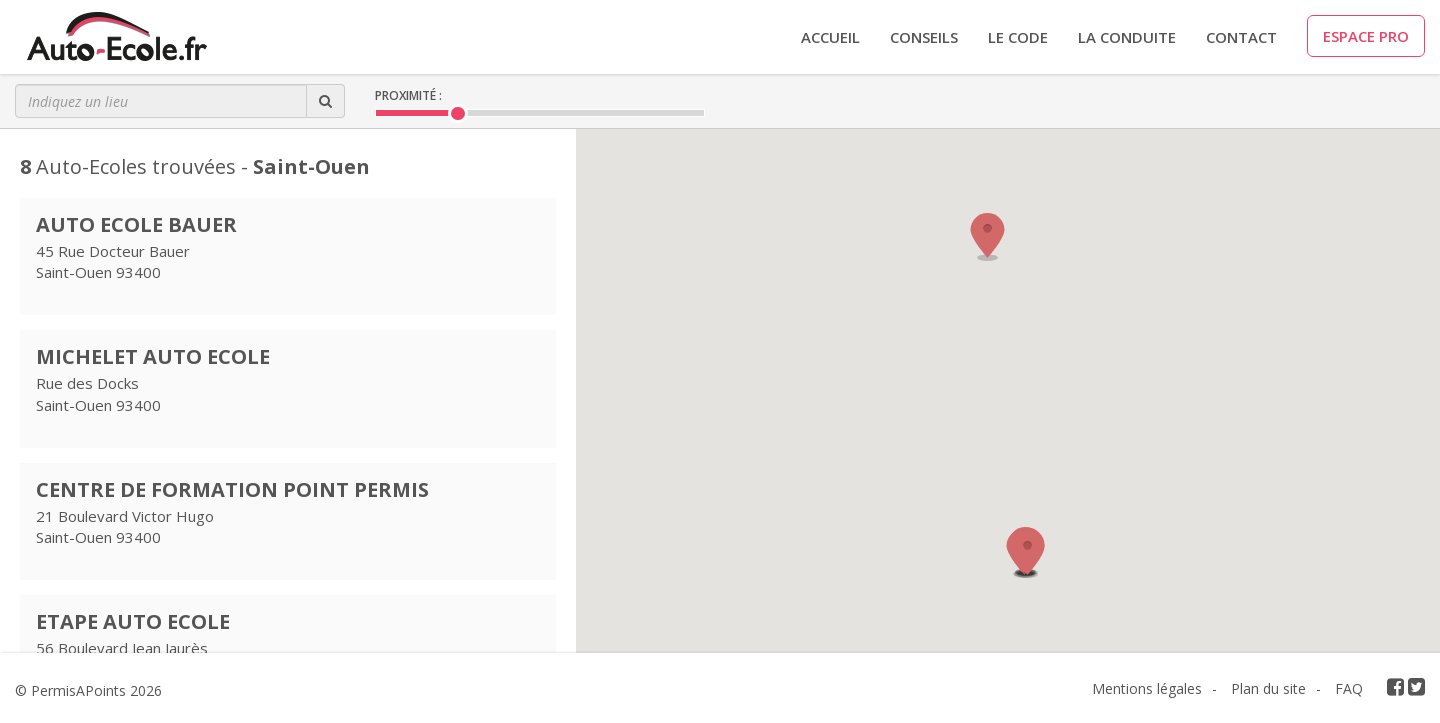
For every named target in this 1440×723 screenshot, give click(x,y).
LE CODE (1018, 37)
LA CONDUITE (1127, 37)
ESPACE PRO (1366, 36)
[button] (1028, 554)
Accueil (830, 37)
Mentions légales (1147, 688)
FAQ (1349, 688)
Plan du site (1268, 688)
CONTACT (1241, 37)
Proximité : (408, 95)
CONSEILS (924, 37)
